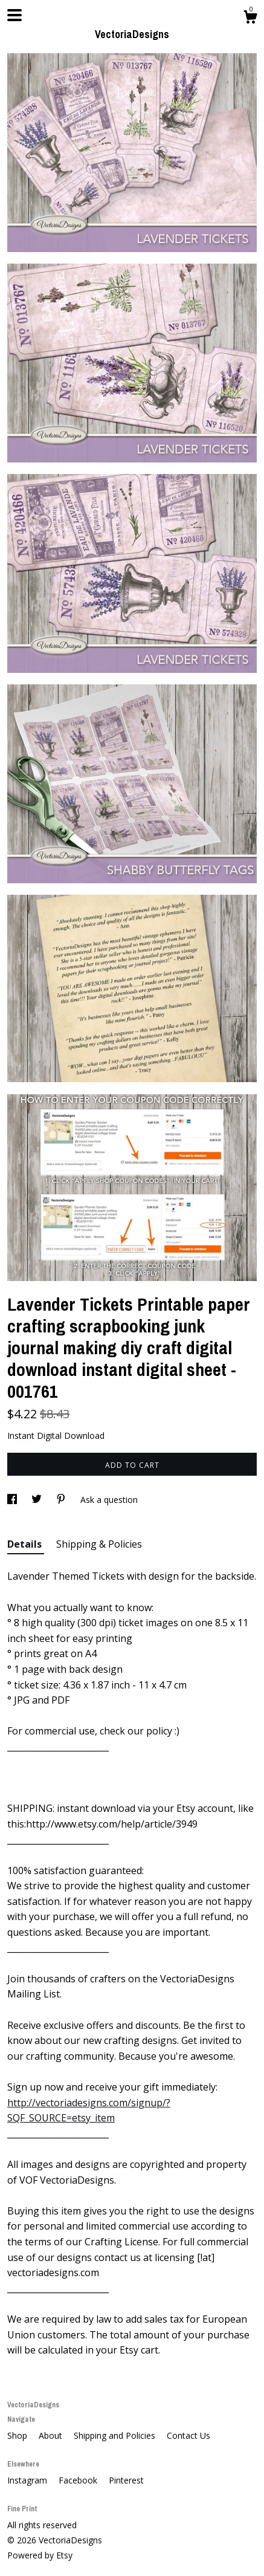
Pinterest (126, 2480)
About (52, 2435)
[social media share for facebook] (13, 1499)
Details (25, 1544)
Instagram (28, 2480)
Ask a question (109, 1499)
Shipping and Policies (116, 2435)
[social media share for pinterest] (62, 1499)
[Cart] (250, 18)
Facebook (79, 2480)
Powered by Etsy (39, 2555)
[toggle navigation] (14, 15)
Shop (18, 2435)
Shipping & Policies (99, 1544)
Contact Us (188, 2435)
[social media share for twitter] (37, 1499)
